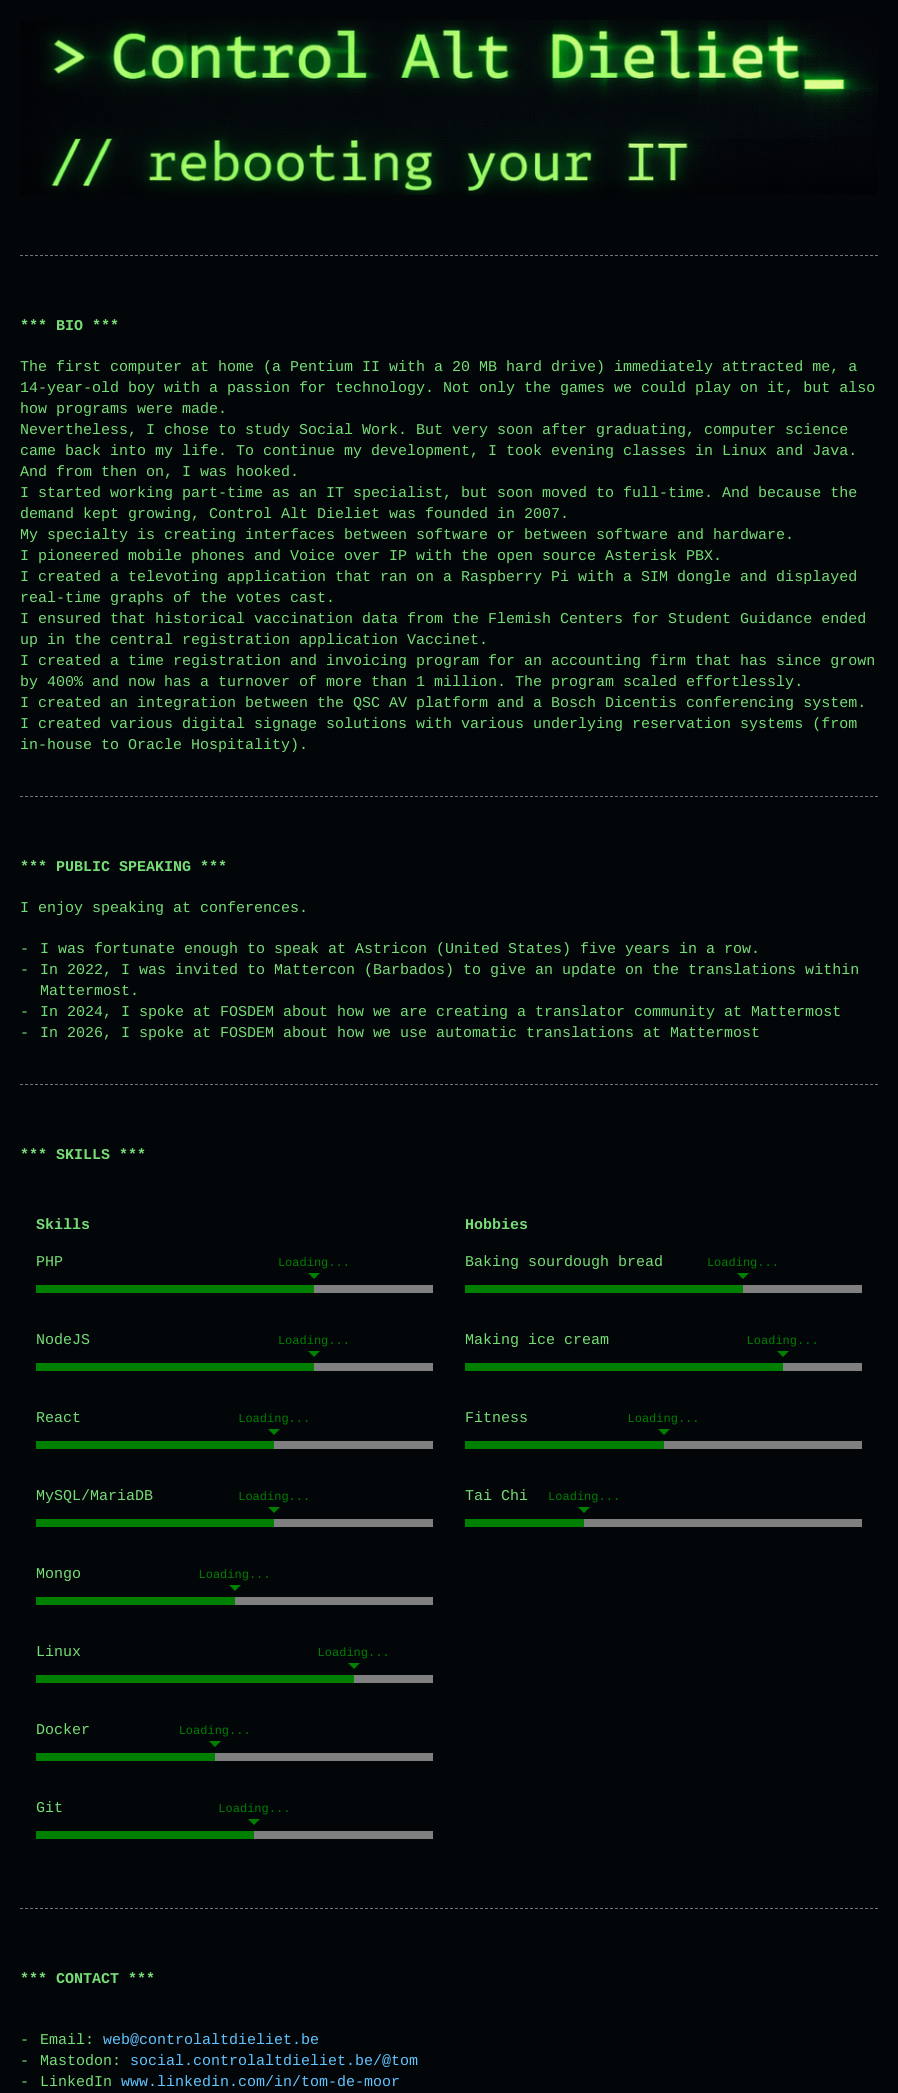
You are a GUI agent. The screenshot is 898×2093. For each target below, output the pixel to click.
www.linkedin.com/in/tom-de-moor (260, 2082)
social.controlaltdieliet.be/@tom (274, 2061)
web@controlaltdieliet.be (211, 2040)
